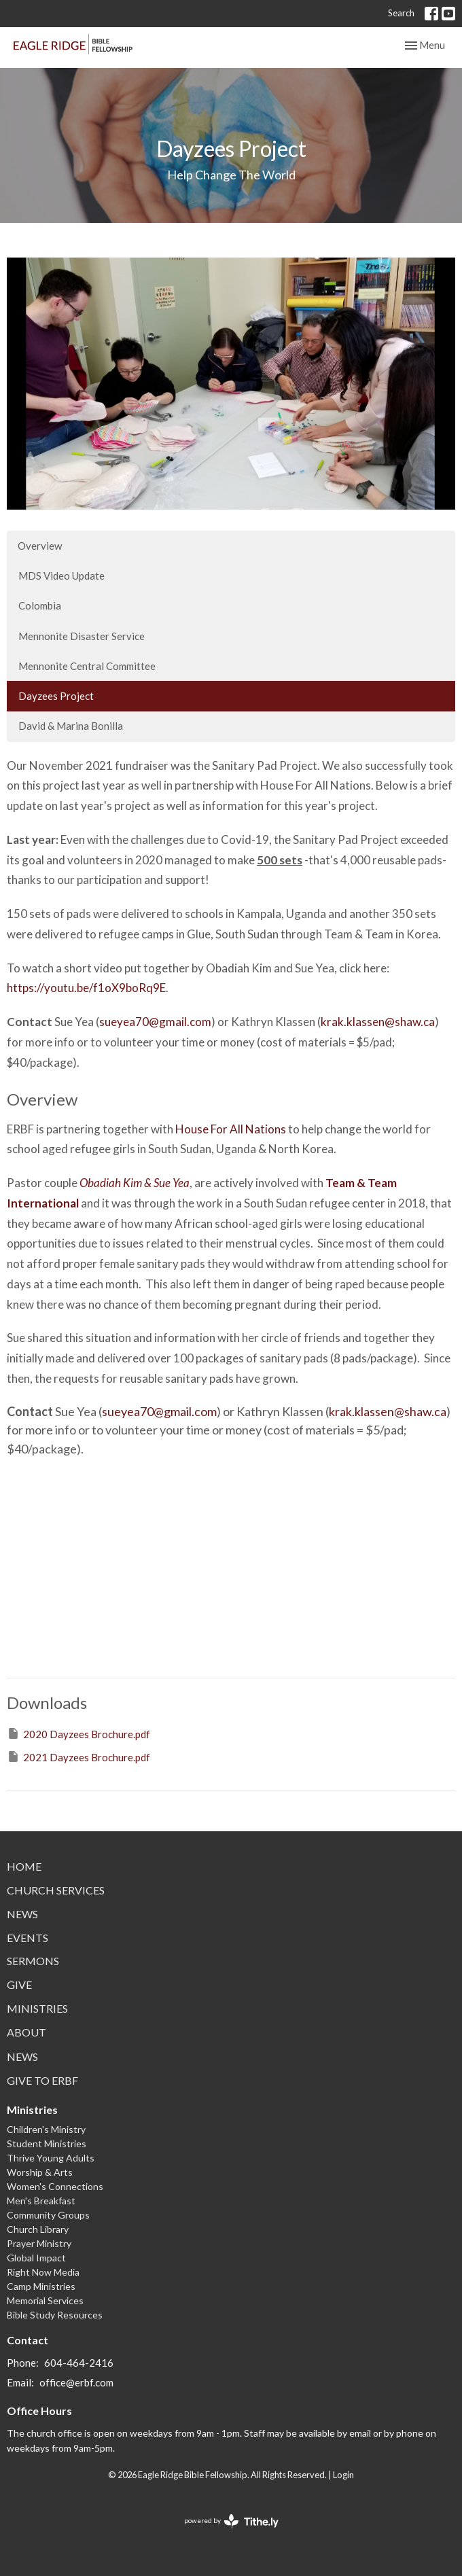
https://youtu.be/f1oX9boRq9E (86, 988)
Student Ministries (46, 2143)
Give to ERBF (42, 2080)
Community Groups (48, 2215)
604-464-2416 (78, 2363)
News (22, 1913)
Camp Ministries (41, 2286)
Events (27, 1937)
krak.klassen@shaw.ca (378, 1021)
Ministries (37, 2008)
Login (343, 2474)
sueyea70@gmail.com (155, 1021)
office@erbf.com (76, 2382)
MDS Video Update (61, 575)
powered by (231, 2521)
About (26, 2032)
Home (24, 1866)
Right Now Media (43, 2272)
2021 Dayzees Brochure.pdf (78, 1756)
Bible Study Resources (55, 2315)
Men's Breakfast (41, 2200)
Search (401, 12)
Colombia (39, 605)
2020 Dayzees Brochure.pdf (78, 1733)
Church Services (56, 1890)
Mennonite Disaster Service (81, 636)
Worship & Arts (40, 2172)
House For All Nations (230, 1129)
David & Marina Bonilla (70, 726)
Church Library (38, 2229)
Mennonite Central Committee (87, 666)
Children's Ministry (46, 2129)
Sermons (33, 1960)
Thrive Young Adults (50, 2158)
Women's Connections (55, 2186)
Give (19, 1984)
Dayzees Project (56, 696)
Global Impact (36, 2257)
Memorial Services (45, 2300)
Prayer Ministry (39, 2243)
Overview (40, 546)
